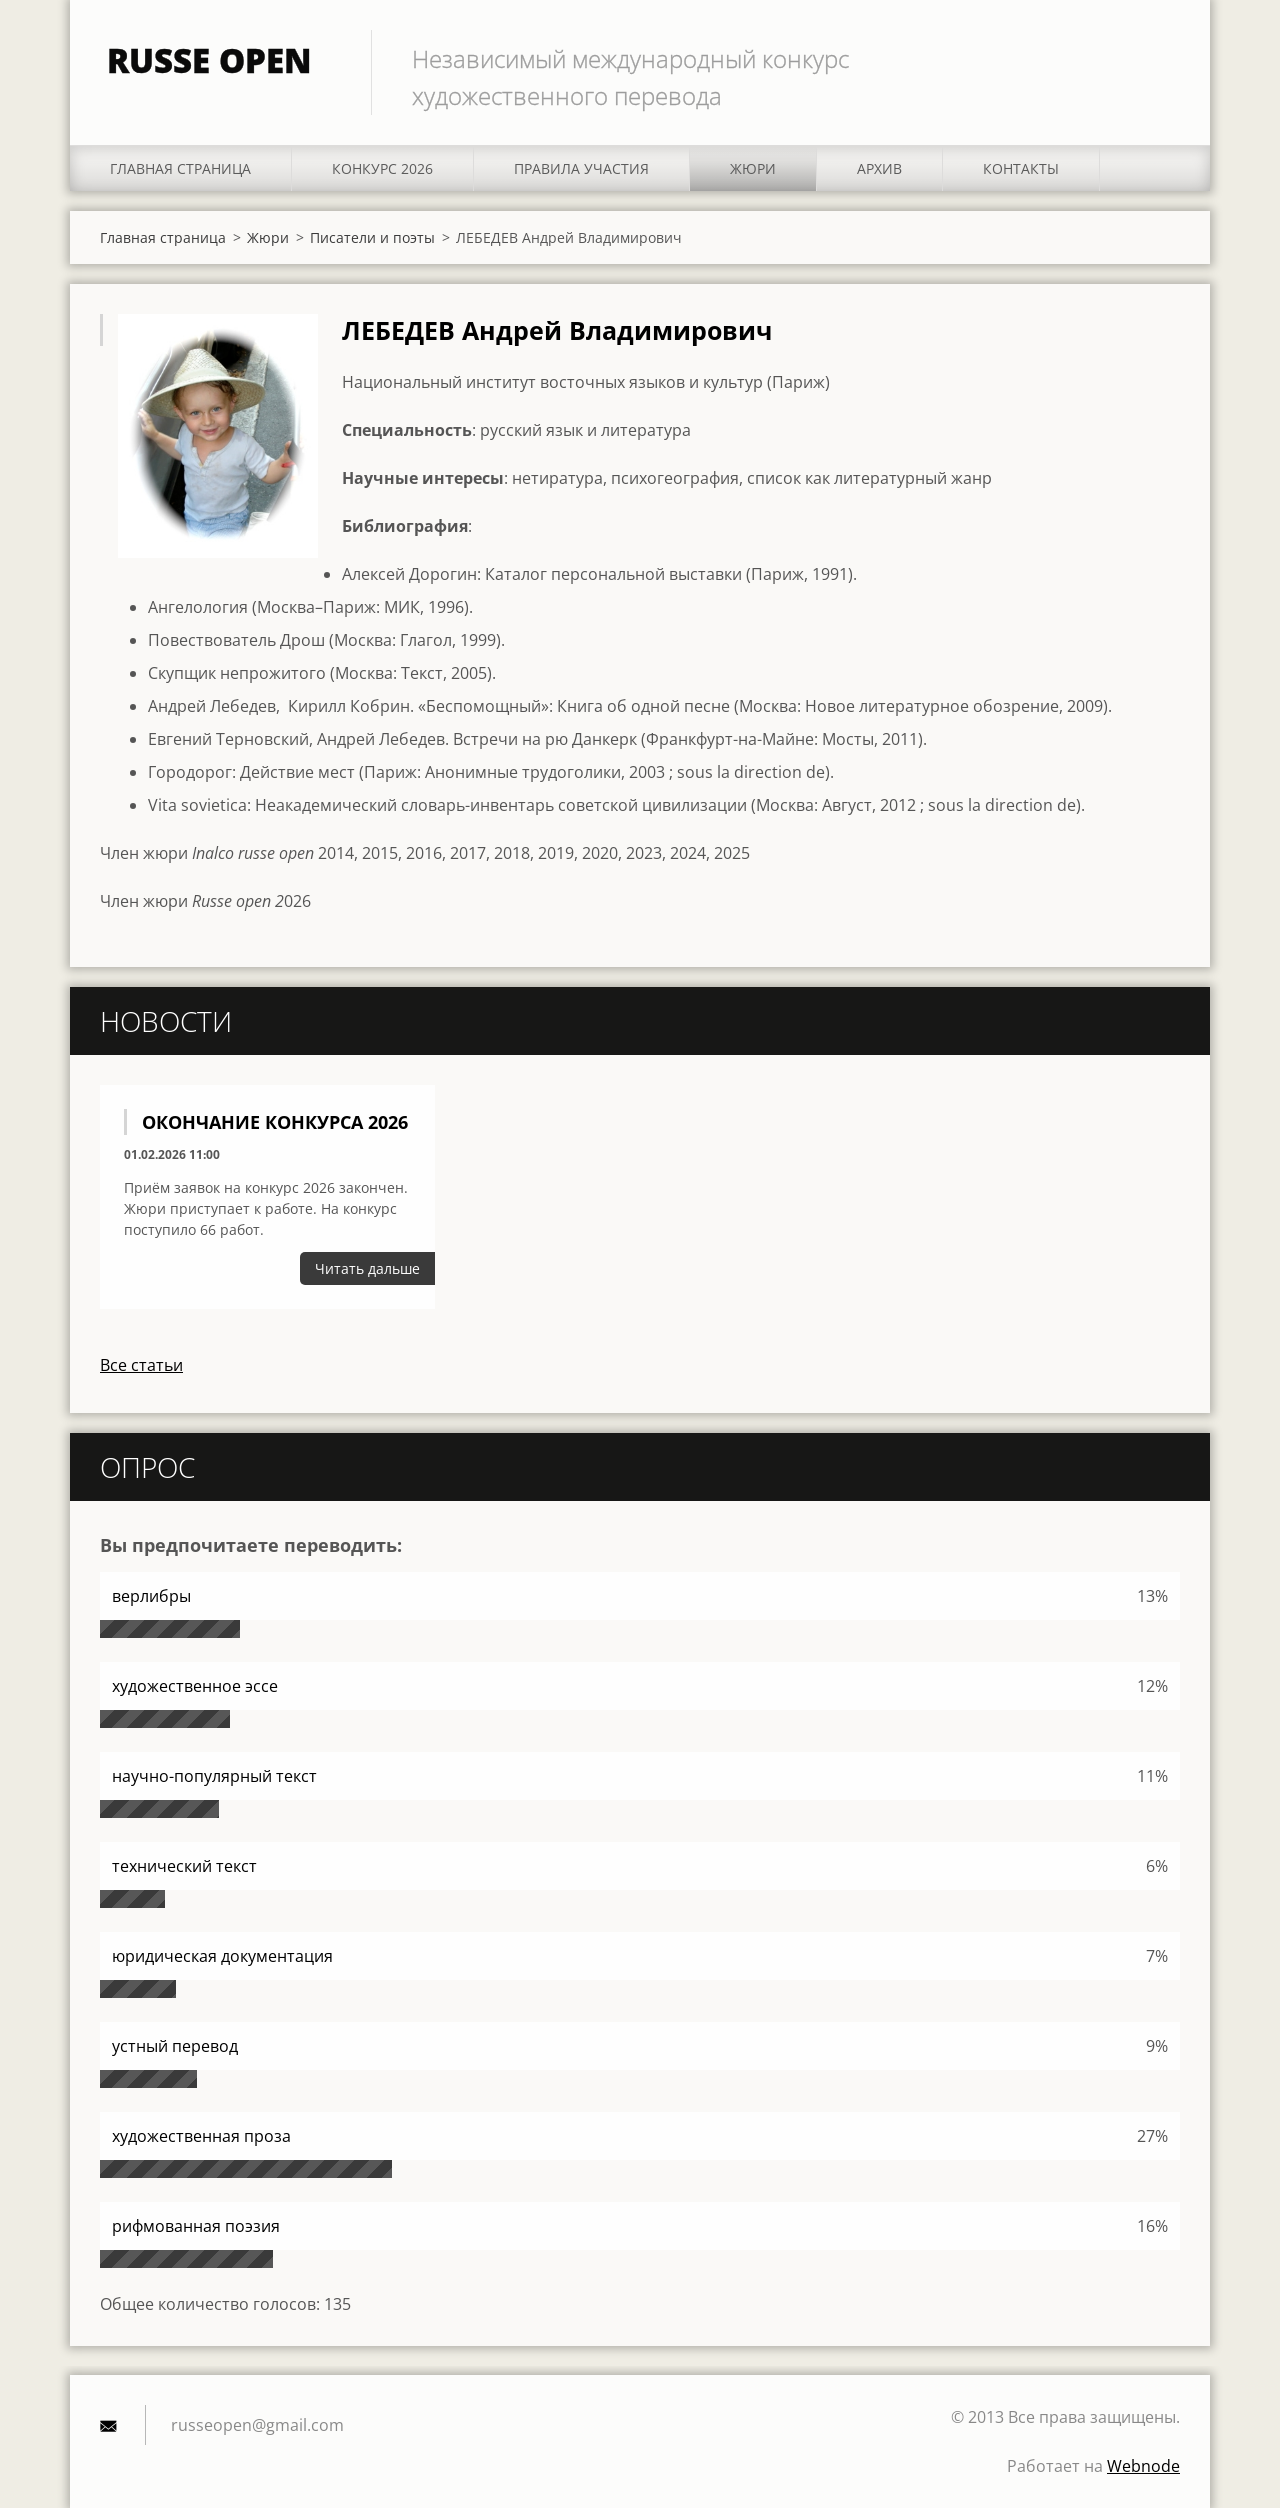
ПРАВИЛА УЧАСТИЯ (581, 168)
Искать (1158, 58)
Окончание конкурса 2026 (275, 1122)
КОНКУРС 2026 (382, 168)
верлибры (151, 1596)
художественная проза (201, 2136)
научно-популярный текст (214, 1776)
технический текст (184, 1866)
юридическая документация (222, 1956)
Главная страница (180, 168)
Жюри (753, 168)
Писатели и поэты (372, 237)
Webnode (1143, 2466)
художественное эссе (195, 1686)
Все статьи (141, 1365)
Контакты (1021, 168)
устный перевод (175, 2046)
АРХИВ (879, 168)
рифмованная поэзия (196, 2226)
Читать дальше (367, 1268)
